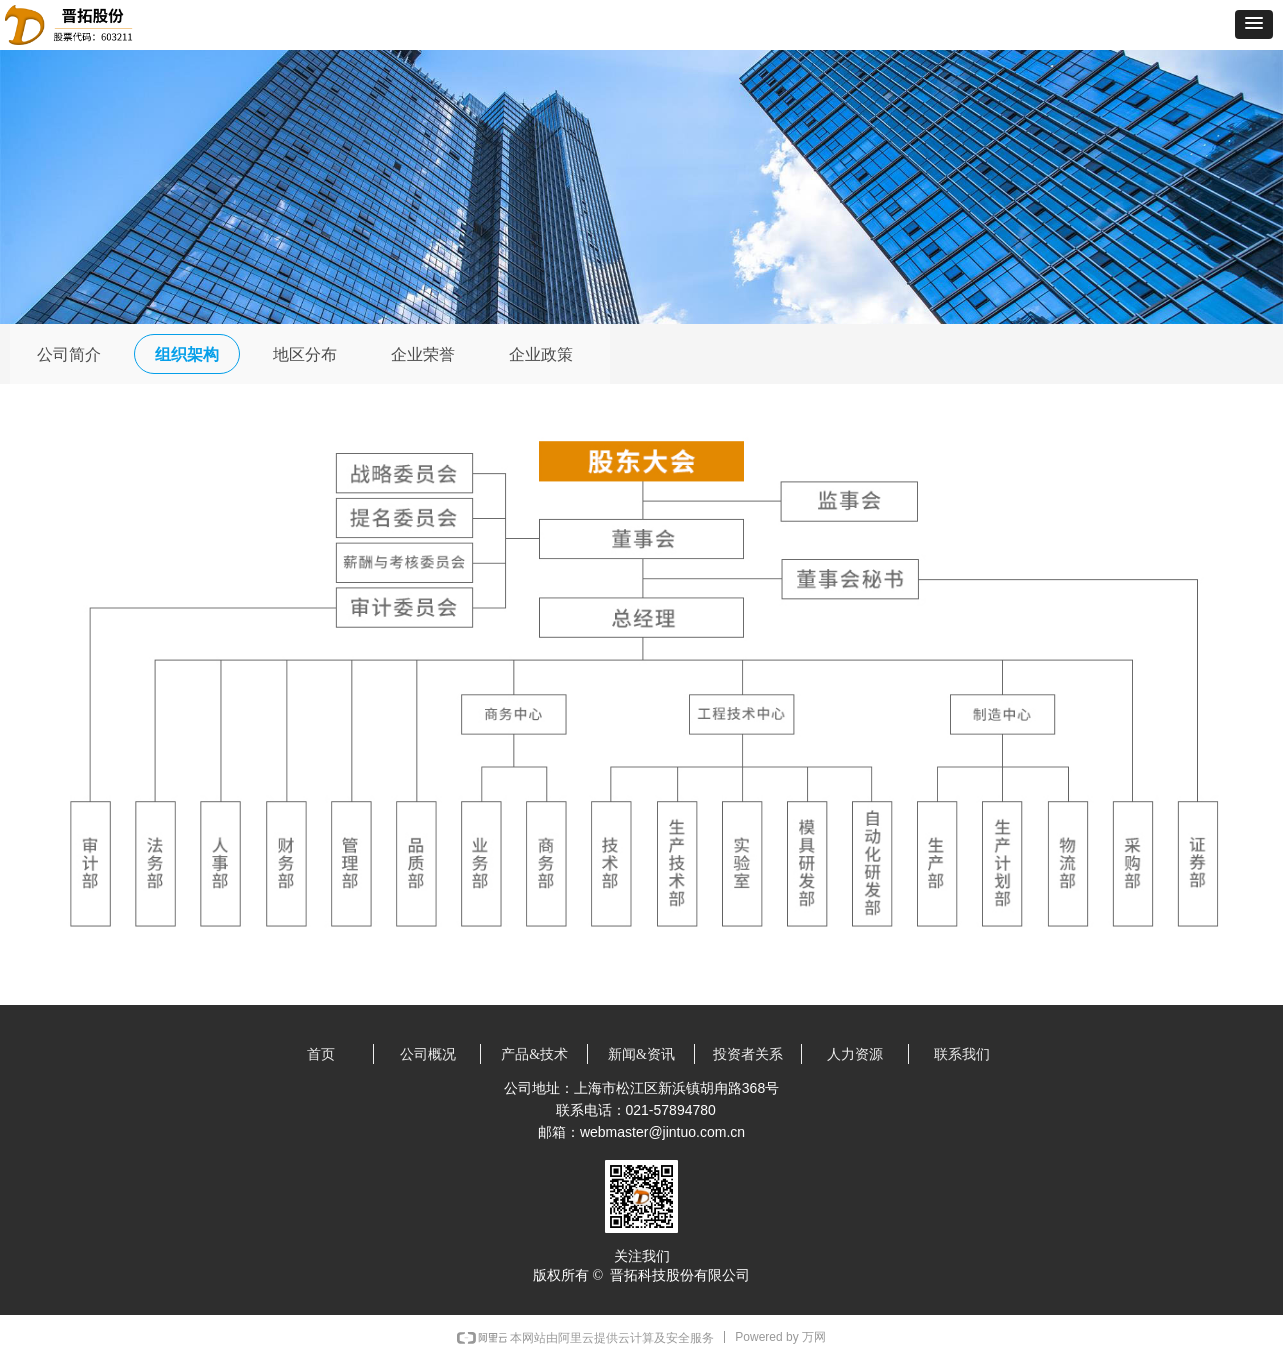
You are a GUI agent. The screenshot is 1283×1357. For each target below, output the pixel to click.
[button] (1254, 24)
